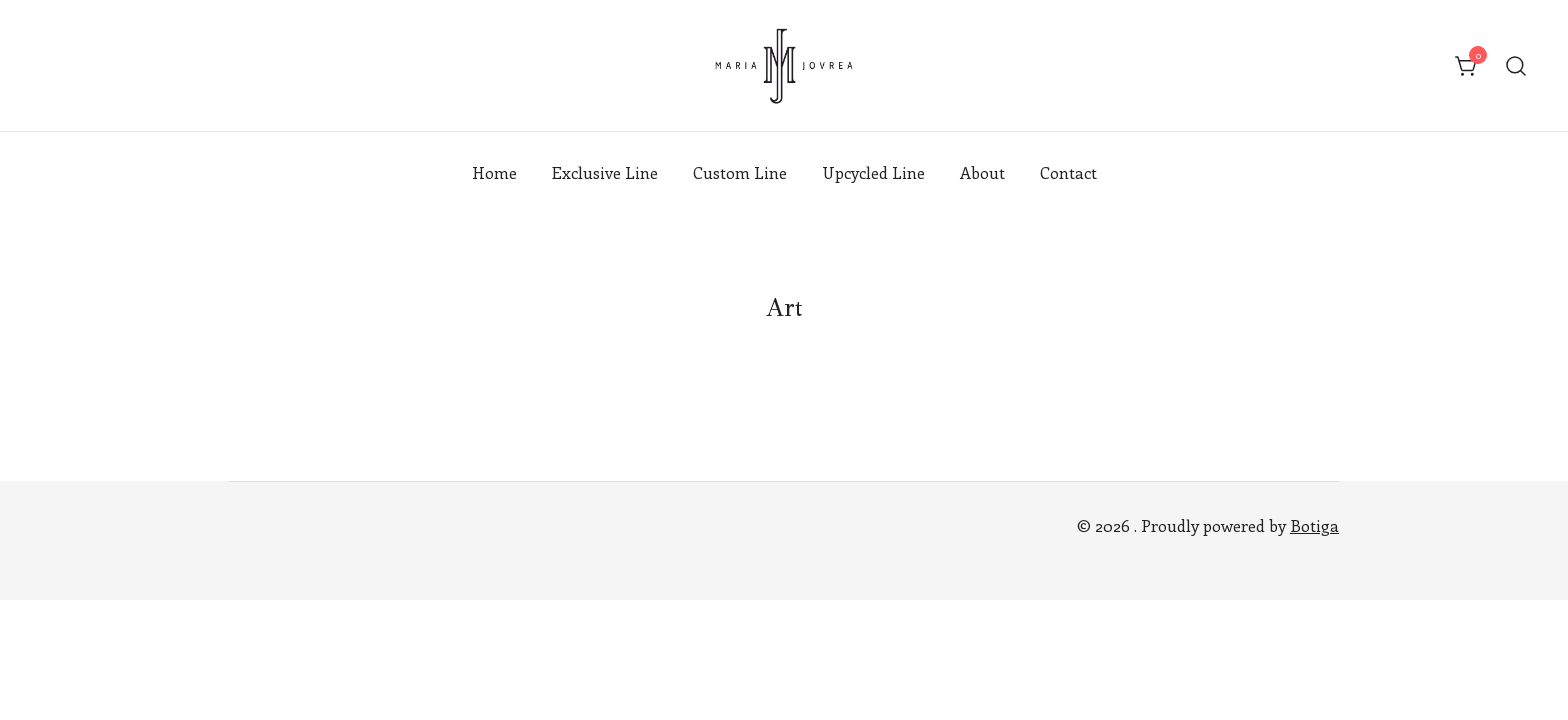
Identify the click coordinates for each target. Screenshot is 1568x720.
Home (494, 172)
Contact (1068, 172)
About (982, 172)
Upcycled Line (873, 172)
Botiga (1314, 525)
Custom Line (740, 172)
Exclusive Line (605, 172)
